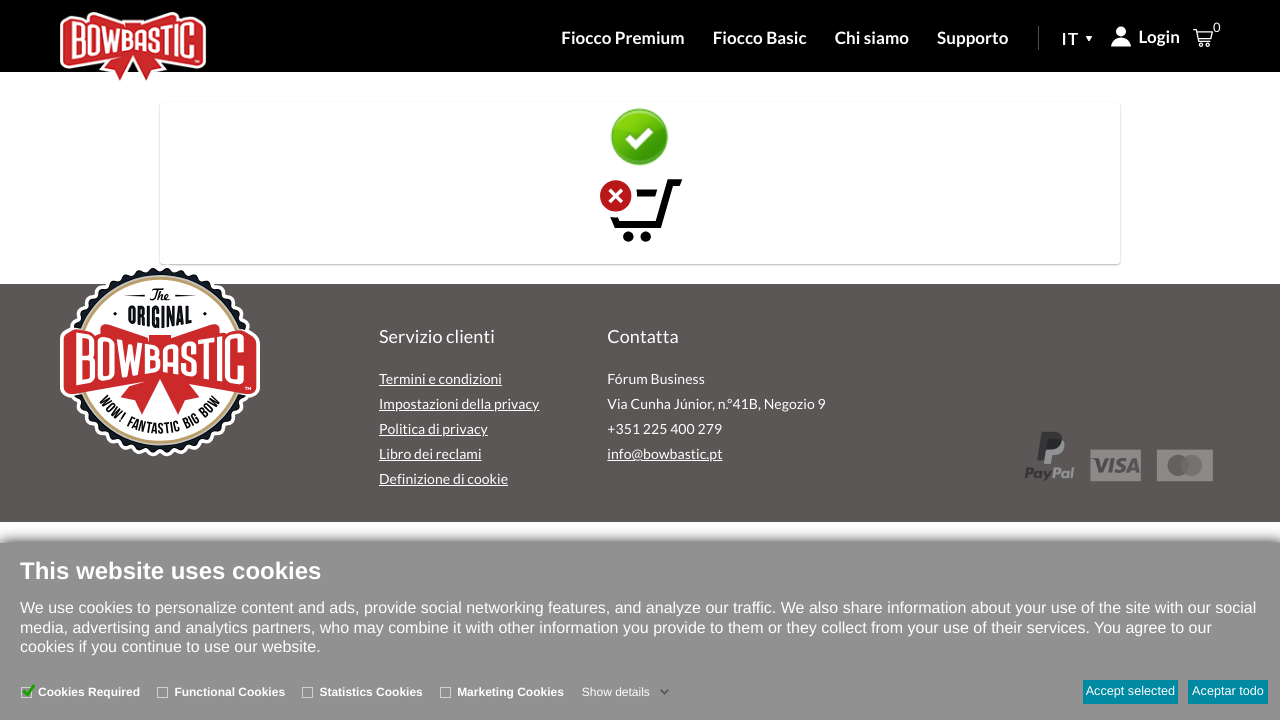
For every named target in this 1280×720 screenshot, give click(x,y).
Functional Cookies (229, 692)
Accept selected (1130, 691)
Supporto (972, 37)
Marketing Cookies (510, 692)
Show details (616, 692)
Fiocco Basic (760, 37)
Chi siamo (872, 37)
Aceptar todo (1228, 691)
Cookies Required (89, 692)
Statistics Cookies (370, 692)
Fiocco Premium (622, 37)
